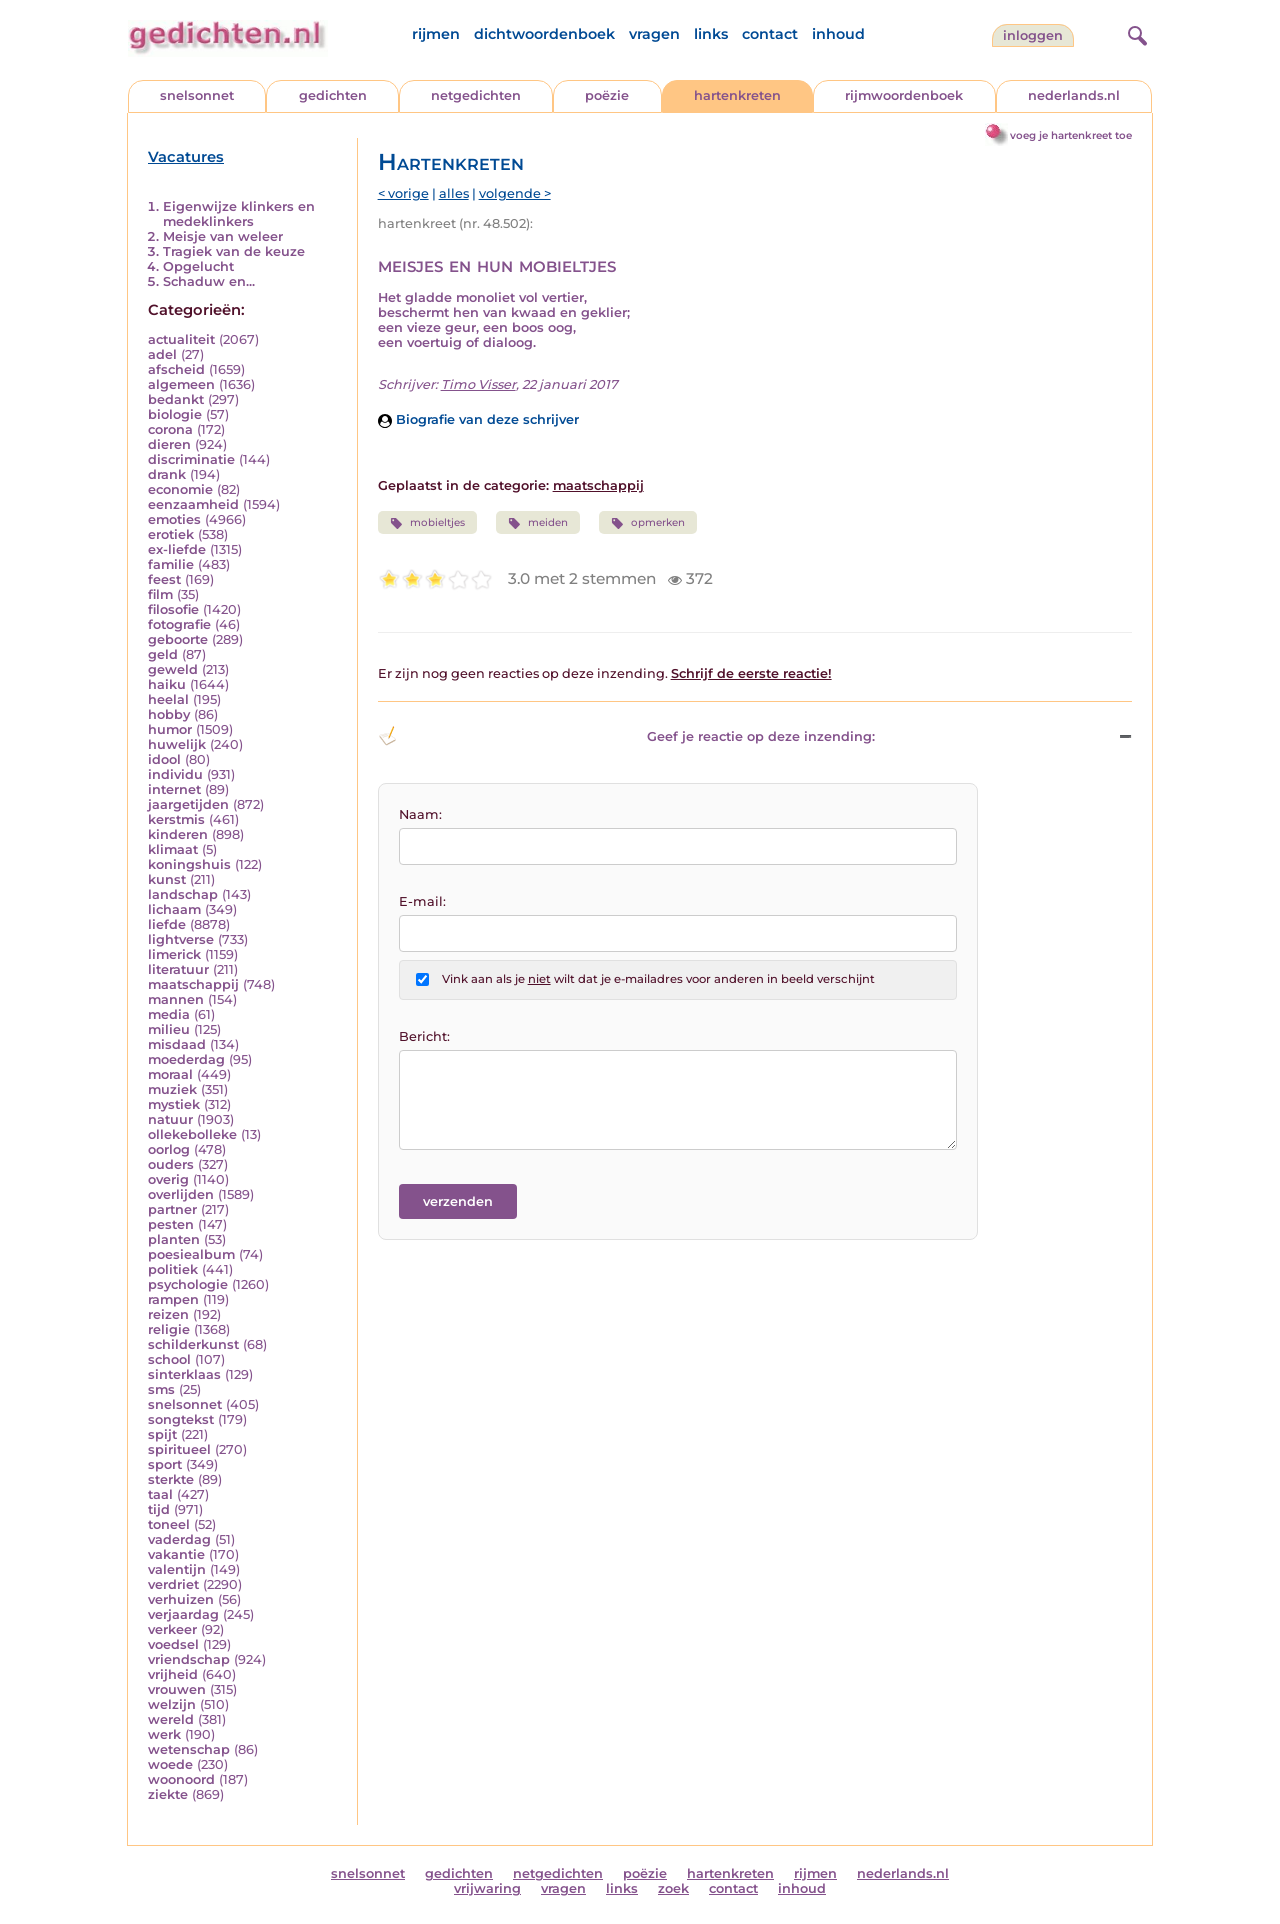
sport (165, 1464)
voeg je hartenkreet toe (1071, 135)
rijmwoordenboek (904, 95)
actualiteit (181, 339)
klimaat (173, 849)
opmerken (648, 523)
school (169, 1359)
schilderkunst (193, 1344)
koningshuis (189, 864)
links (711, 34)
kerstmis (176, 819)
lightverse (181, 939)
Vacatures (186, 157)
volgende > (515, 193)
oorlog (169, 1149)
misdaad (177, 1044)
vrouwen (177, 1689)
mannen (176, 999)
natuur (170, 1119)
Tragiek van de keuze (234, 251)
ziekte (168, 1794)
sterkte (171, 1479)
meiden (538, 523)
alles (454, 193)
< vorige (403, 193)
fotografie (179, 624)
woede (170, 1764)
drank (167, 474)
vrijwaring (487, 1888)
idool (164, 759)
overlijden (181, 1194)
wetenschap (189, 1749)
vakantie (176, 1554)
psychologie (188, 1284)
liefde (167, 924)
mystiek (174, 1104)
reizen (168, 1314)
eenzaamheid (193, 504)
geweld (173, 669)
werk (164, 1734)
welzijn (172, 1704)
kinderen (178, 834)
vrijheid (173, 1674)
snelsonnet (197, 95)
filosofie (173, 609)
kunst (167, 879)
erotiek (171, 534)
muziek (172, 1089)
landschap (183, 894)
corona (170, 429)
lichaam (174, 909)
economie (180, 489)
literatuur (178, 969)
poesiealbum (191, 1254)
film (160, 594)
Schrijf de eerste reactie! (751, 673)
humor (170, 729)
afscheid (176, 369)
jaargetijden (188, 804)
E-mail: (422, 901)
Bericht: (424, 1036)
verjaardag (183, 1614)
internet (174, 789)
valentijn (177, 1569)
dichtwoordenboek (544, 34)
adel (162, 354)
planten (174, 1239)
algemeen (181, 384)
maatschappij (193, 984)
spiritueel (179, 1449)
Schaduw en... (209, 281)
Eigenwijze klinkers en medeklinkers (239, 214)
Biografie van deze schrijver (478, 419)
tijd (159, 1509)
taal (160, 1494)
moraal (170, 1074)
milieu (169, 1029)
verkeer (172, 1629)
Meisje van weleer (223, 236)
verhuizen (181, 1599)
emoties (174, 519)
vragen (654, 34)
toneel (169, 1524)
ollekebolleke (192, 1134)
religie (169, 1329)
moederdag (186, 1059)
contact (770, 34)
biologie (175, 414)
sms (161, 1389)
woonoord (181, 1779)
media (169, 1014)
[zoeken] (1135, 33)
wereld (171, 1719)
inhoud (838, 34)
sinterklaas (184, 1374)
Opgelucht (198, 266)
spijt (162, 1434)
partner (172, 1209)
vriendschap (189, 1659)
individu (175, 774)
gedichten (333, 95)
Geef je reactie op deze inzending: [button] (626, 736)
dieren (169, 444)
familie (171, 564)
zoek (673, 1888)
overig (168, 1179)
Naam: (420, 814)
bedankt (176, 399)
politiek (173, 1269)
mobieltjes (427, 523)
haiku (167, 684)
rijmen (436, 34)
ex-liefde (177, 549)
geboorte (178, 639)
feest (164, 579)
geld (163, 654)
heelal (168, 699)
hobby (169, 714)
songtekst (181, 1419)
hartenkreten (737, 95)
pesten (171, 1224)
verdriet (173, 1584)
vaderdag (179, 1539)
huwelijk (177, 744)
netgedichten (476, 95)
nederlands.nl (1074, 95)
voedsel (173, 1644)
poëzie (607, 95)
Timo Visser (478, 384)
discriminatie (191, 459)
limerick (174, 954)
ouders (171, 1164)
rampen (173, 1299)
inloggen (1033, 35)
